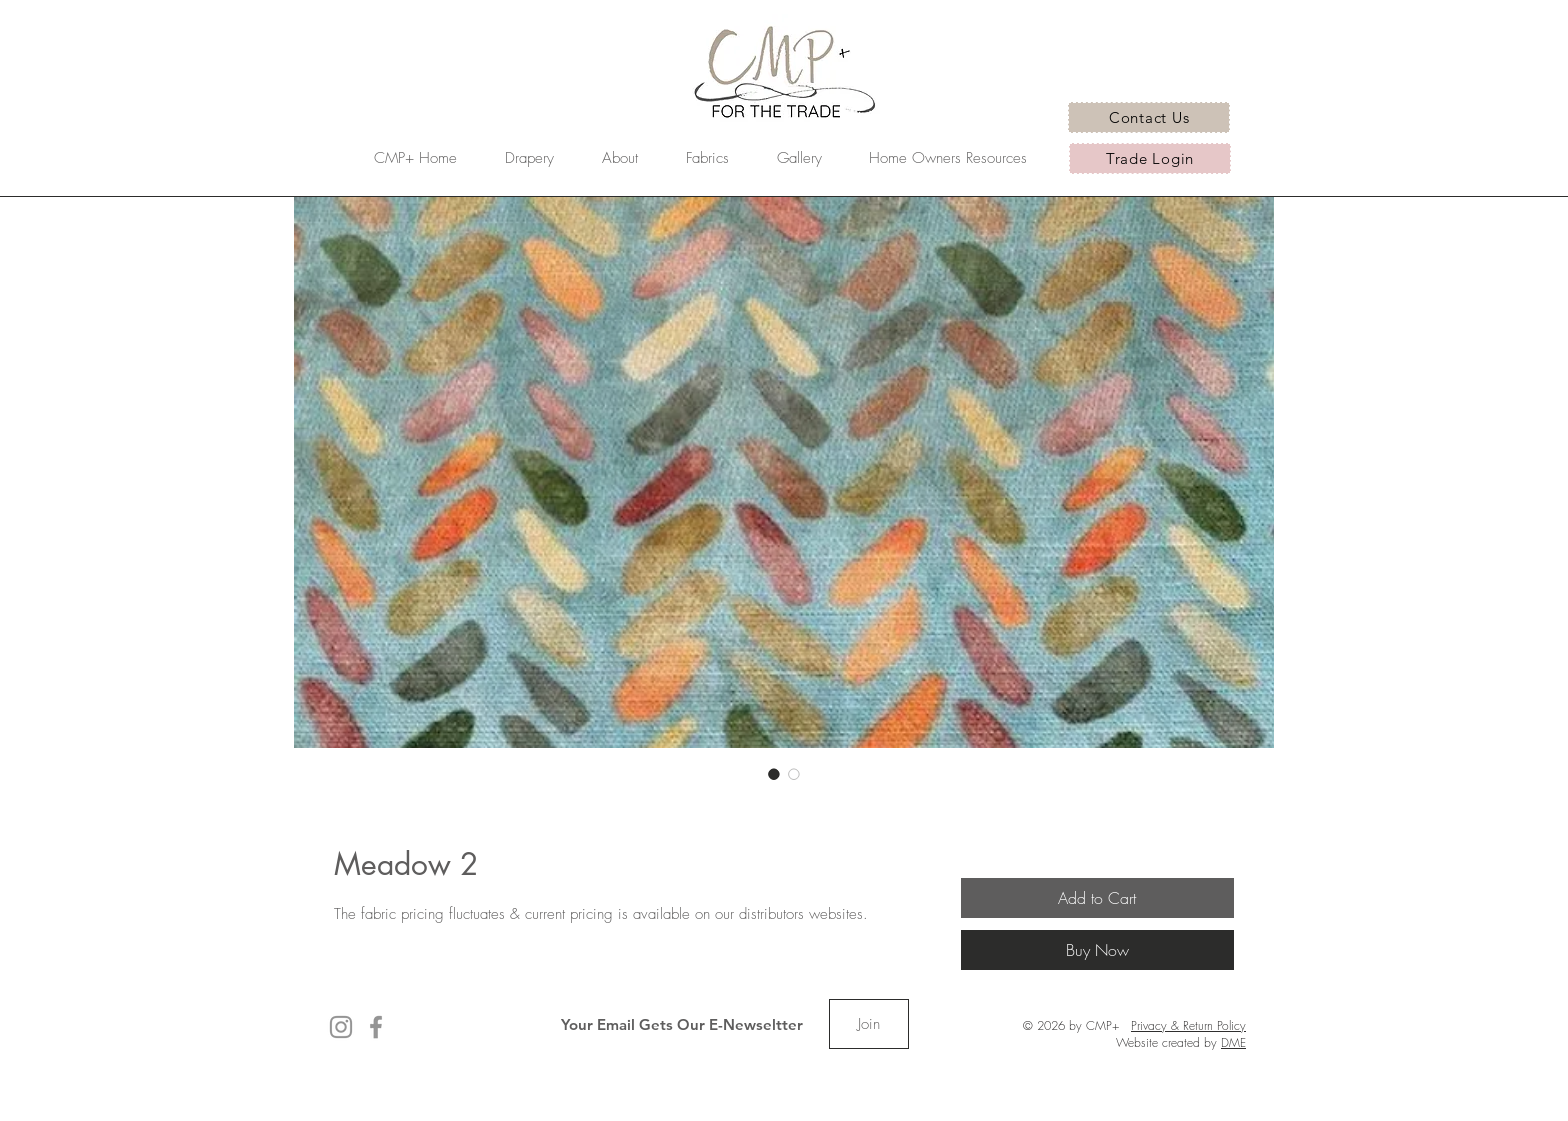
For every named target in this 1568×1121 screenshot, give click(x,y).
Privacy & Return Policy (1188, 1025)
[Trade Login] (1150, 158)
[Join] (869, 1024)
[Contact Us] (1149, 117)
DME (1233, 1042)
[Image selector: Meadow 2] (774, 774)
